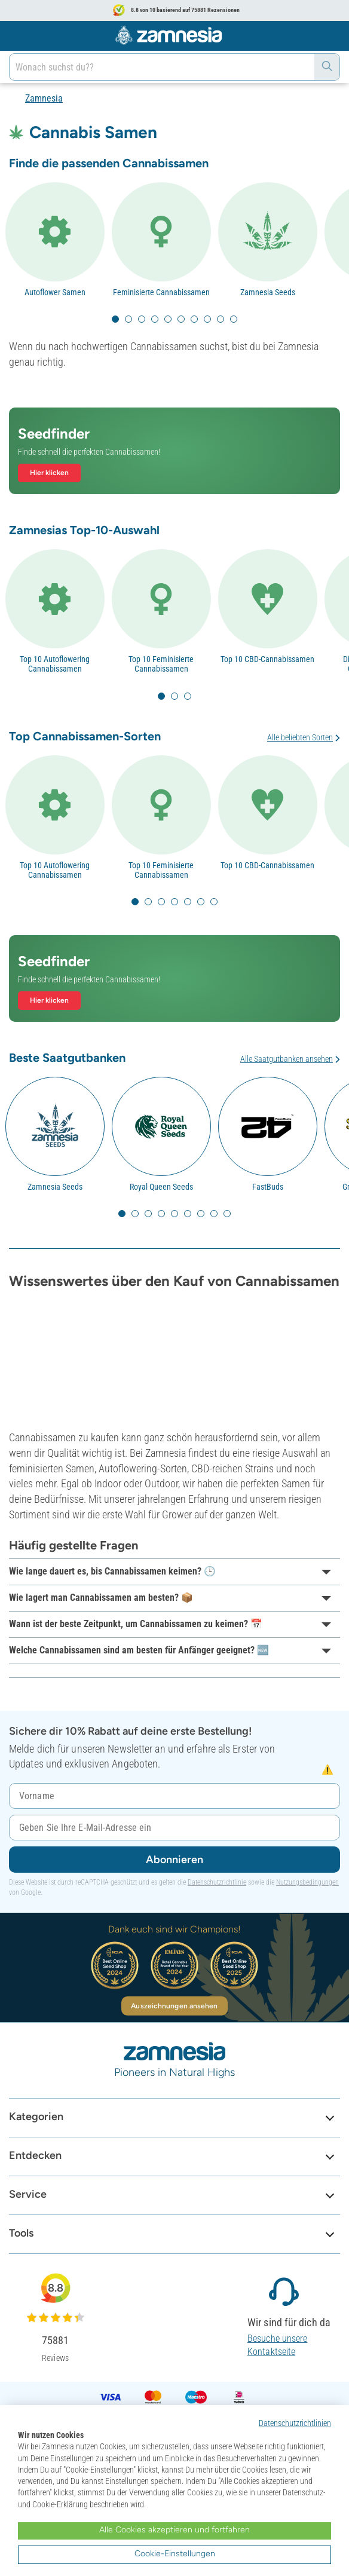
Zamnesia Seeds (267, 292)
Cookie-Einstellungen (174, 2554)
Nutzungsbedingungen (307, 1882)
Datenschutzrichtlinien (295, 2423)
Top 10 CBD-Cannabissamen (267, 659)
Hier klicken (49, 472)
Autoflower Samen (55, 292)
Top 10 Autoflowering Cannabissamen (55, 663)
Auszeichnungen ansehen (174, 2006)
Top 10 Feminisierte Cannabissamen (161, 663)
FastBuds (267, 1186)
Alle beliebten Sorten (300, 737)
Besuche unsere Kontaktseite (277, 2345)
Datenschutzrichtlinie (217, 1882)
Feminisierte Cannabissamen (161, 292)
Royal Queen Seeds (161, 1186)
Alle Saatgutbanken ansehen (286, 1059)
